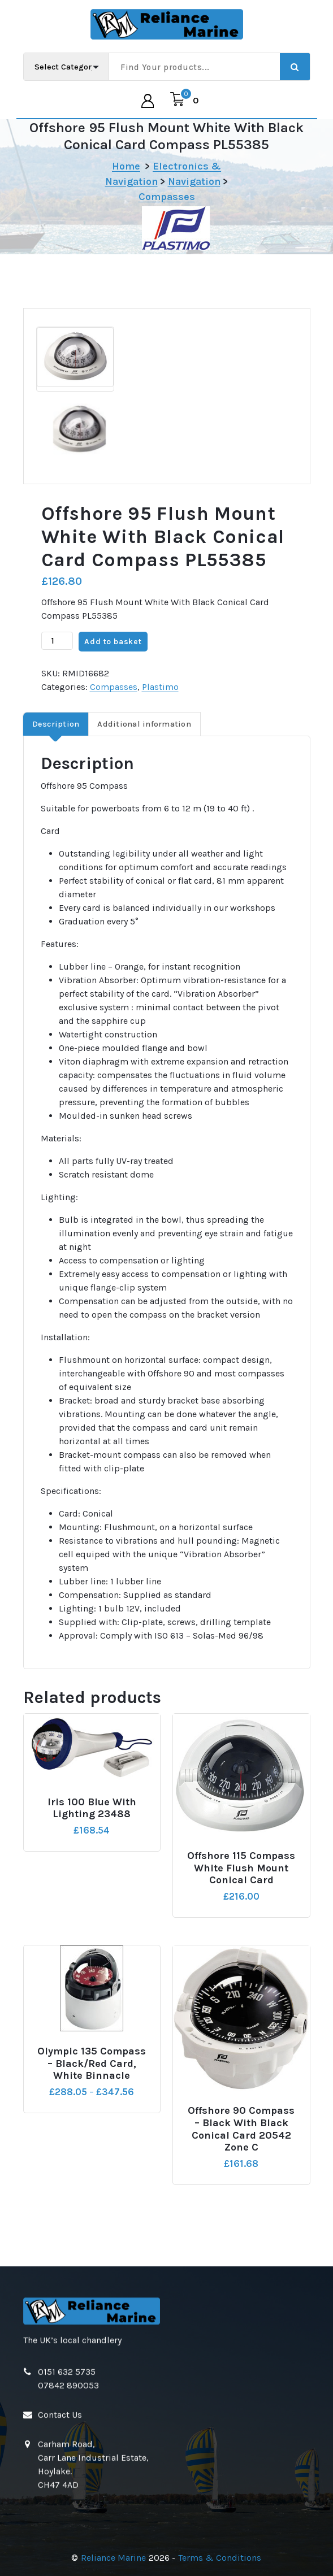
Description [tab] (56, 724)
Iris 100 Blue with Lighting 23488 (91, 1808)
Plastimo (160, 686)
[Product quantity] (57, 641)
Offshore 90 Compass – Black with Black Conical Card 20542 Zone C (241, 2129)
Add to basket (112, 641)
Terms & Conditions (219, 2557)
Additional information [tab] (144, 724)
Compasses (167, 196)
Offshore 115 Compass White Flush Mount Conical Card (241, 1868)
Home (126, 166)
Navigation (194, 181)
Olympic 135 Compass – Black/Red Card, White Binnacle (91, 2063)
